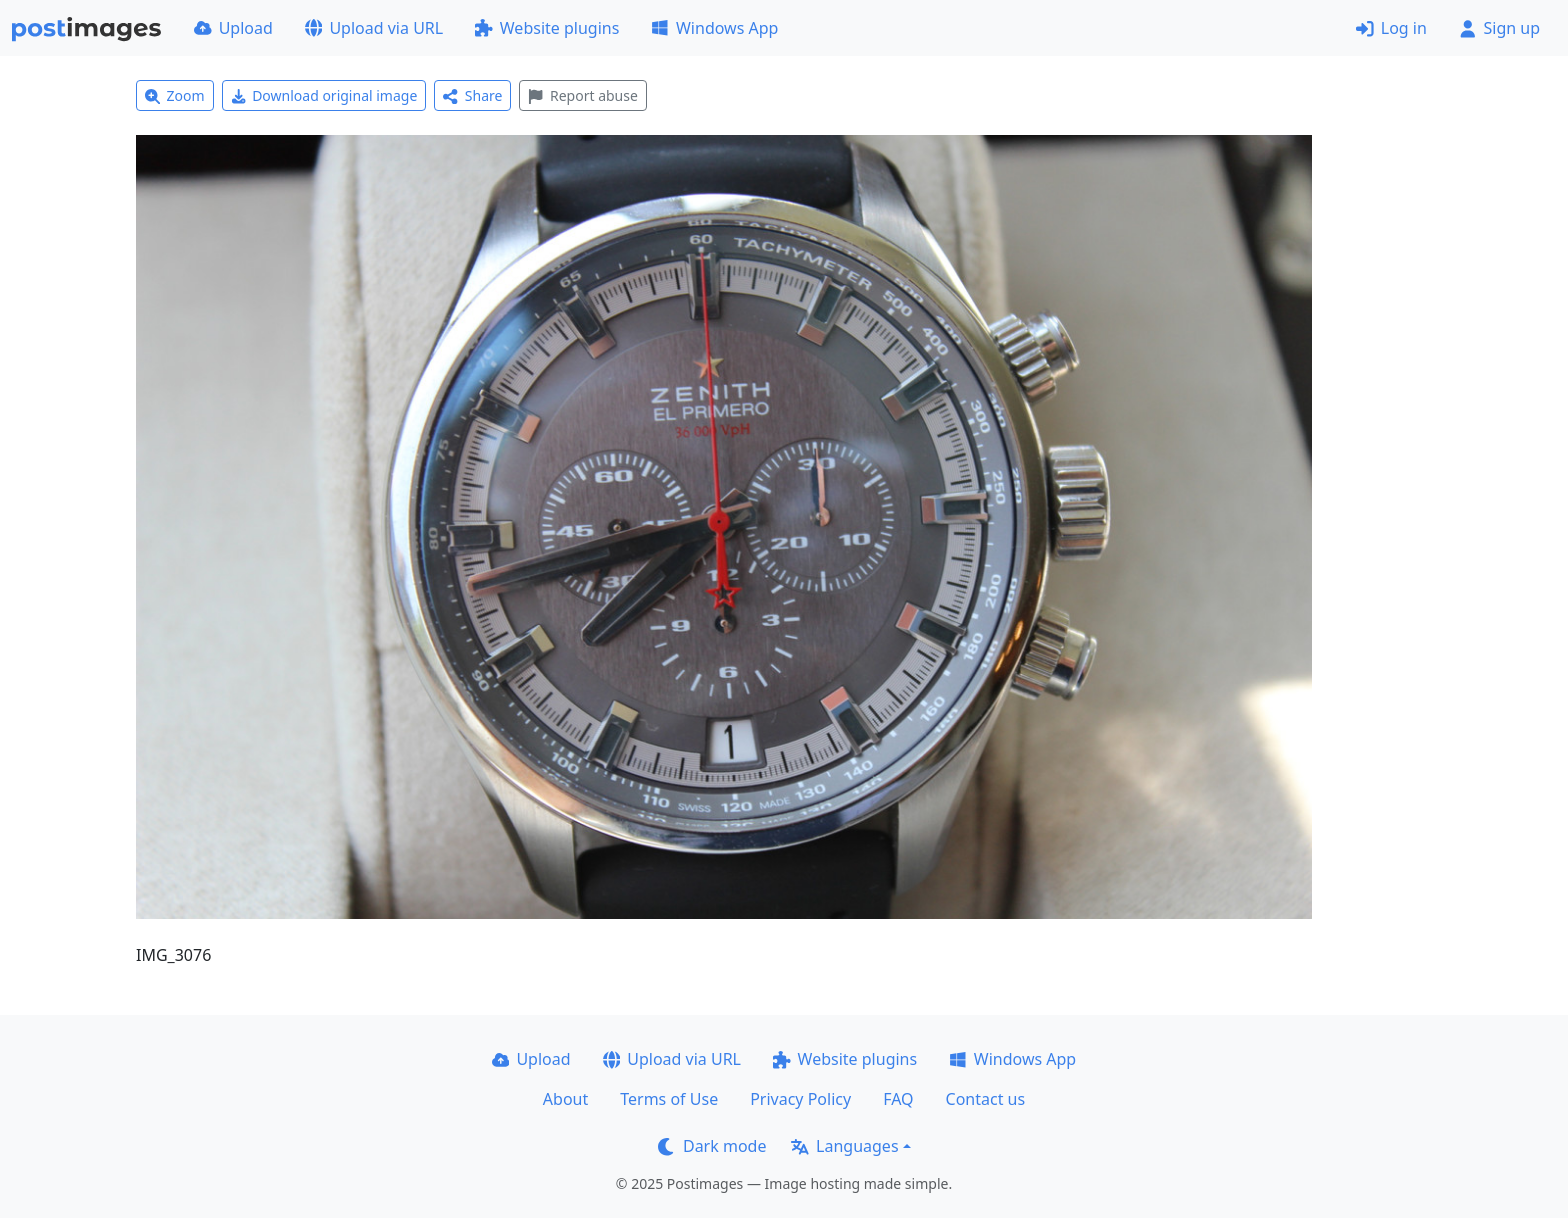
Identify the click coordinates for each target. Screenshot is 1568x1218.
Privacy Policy (800, 1099)
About (565, 1099)
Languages (844, 1146)
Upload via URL (374, 28)
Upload (233, 28)
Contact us (986, 1099)
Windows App (714, 28)
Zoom (175, 95)
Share (472, 95)
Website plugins (547, 28)
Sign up (1499, 28)
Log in (1391, 28)
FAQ (898, 1099)
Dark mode (712, 1146)
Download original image (324, 95)
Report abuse (582, 95)
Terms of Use (669, 1099)
